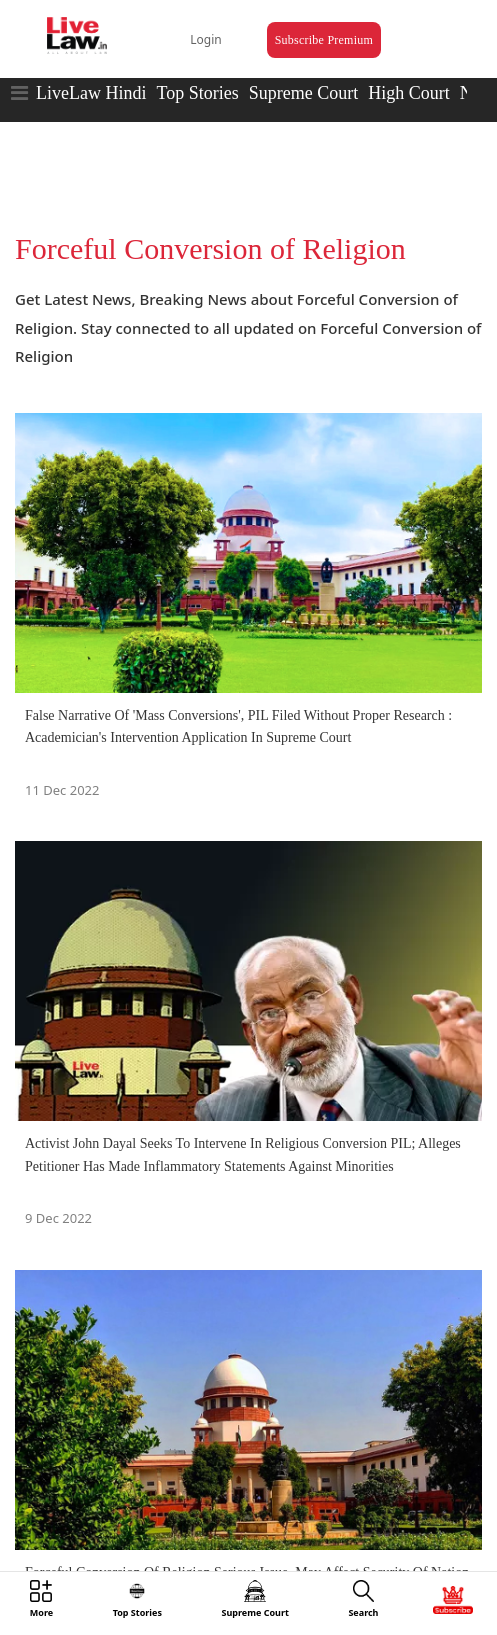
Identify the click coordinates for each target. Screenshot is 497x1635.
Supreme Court (304, 93)
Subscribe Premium (324, 40)
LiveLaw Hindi (91, 93)
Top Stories (197, 93)
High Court (409, 93)
